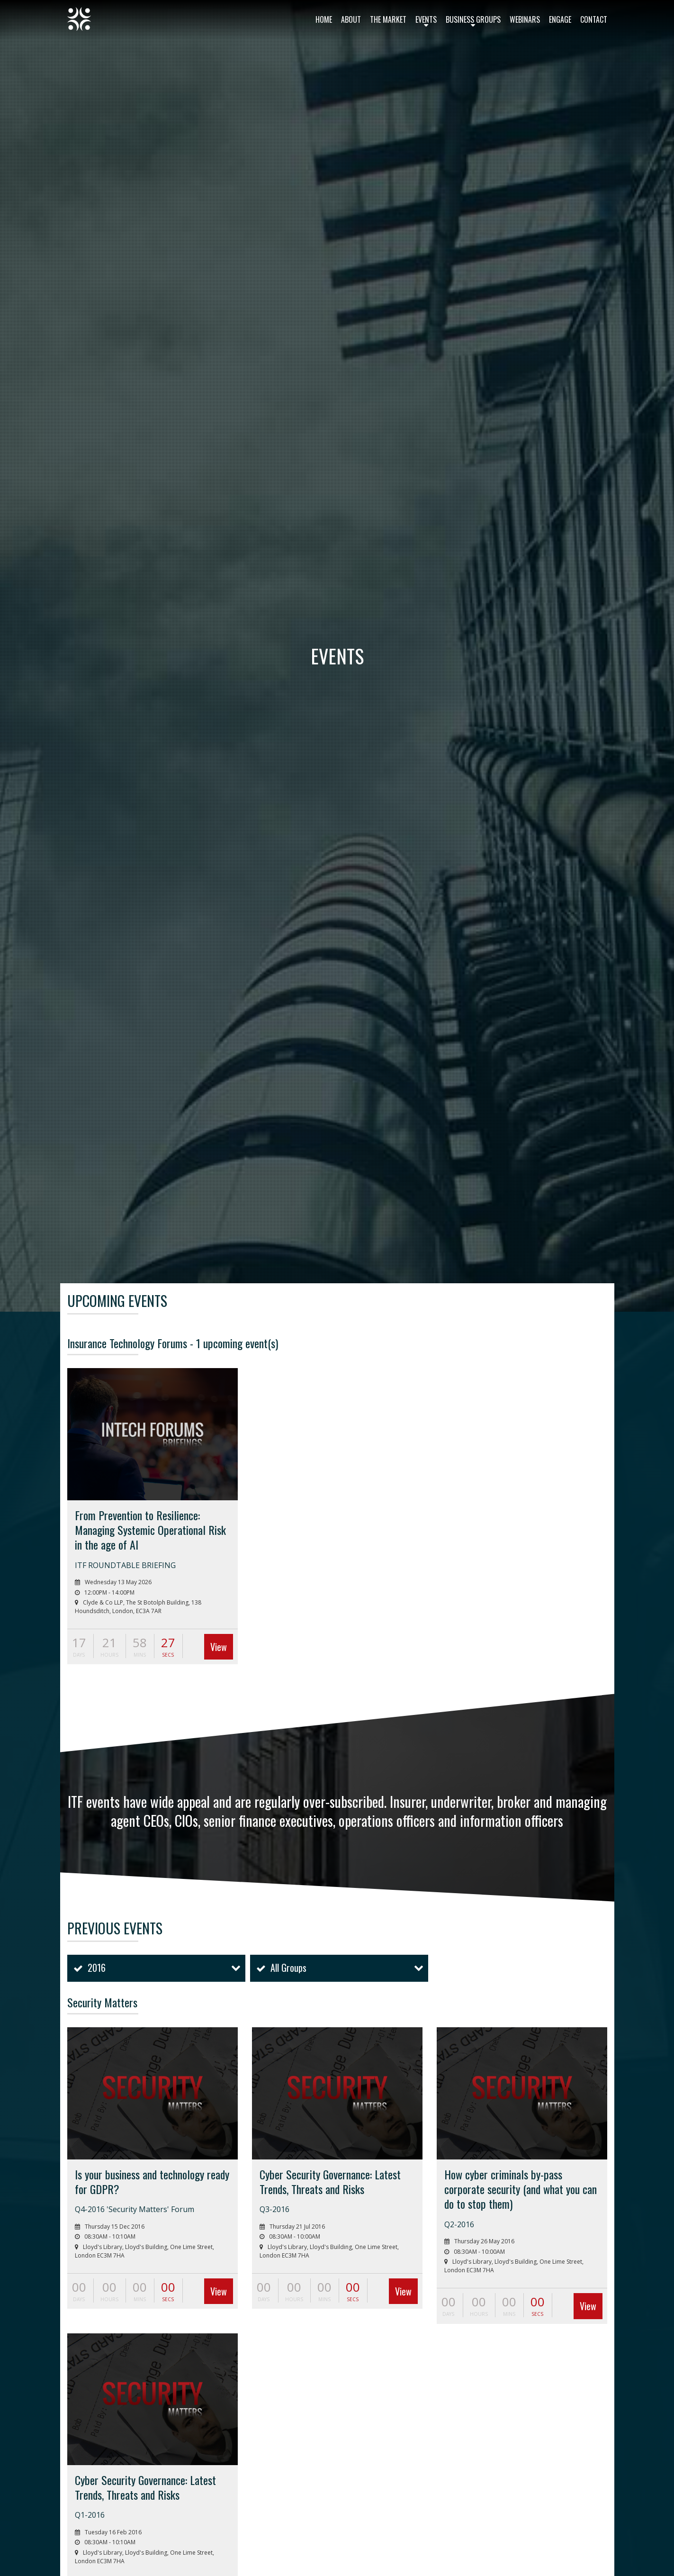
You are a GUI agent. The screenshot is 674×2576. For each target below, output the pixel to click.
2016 (97, 1967)
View (218, 1647)
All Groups (288, 1967)
